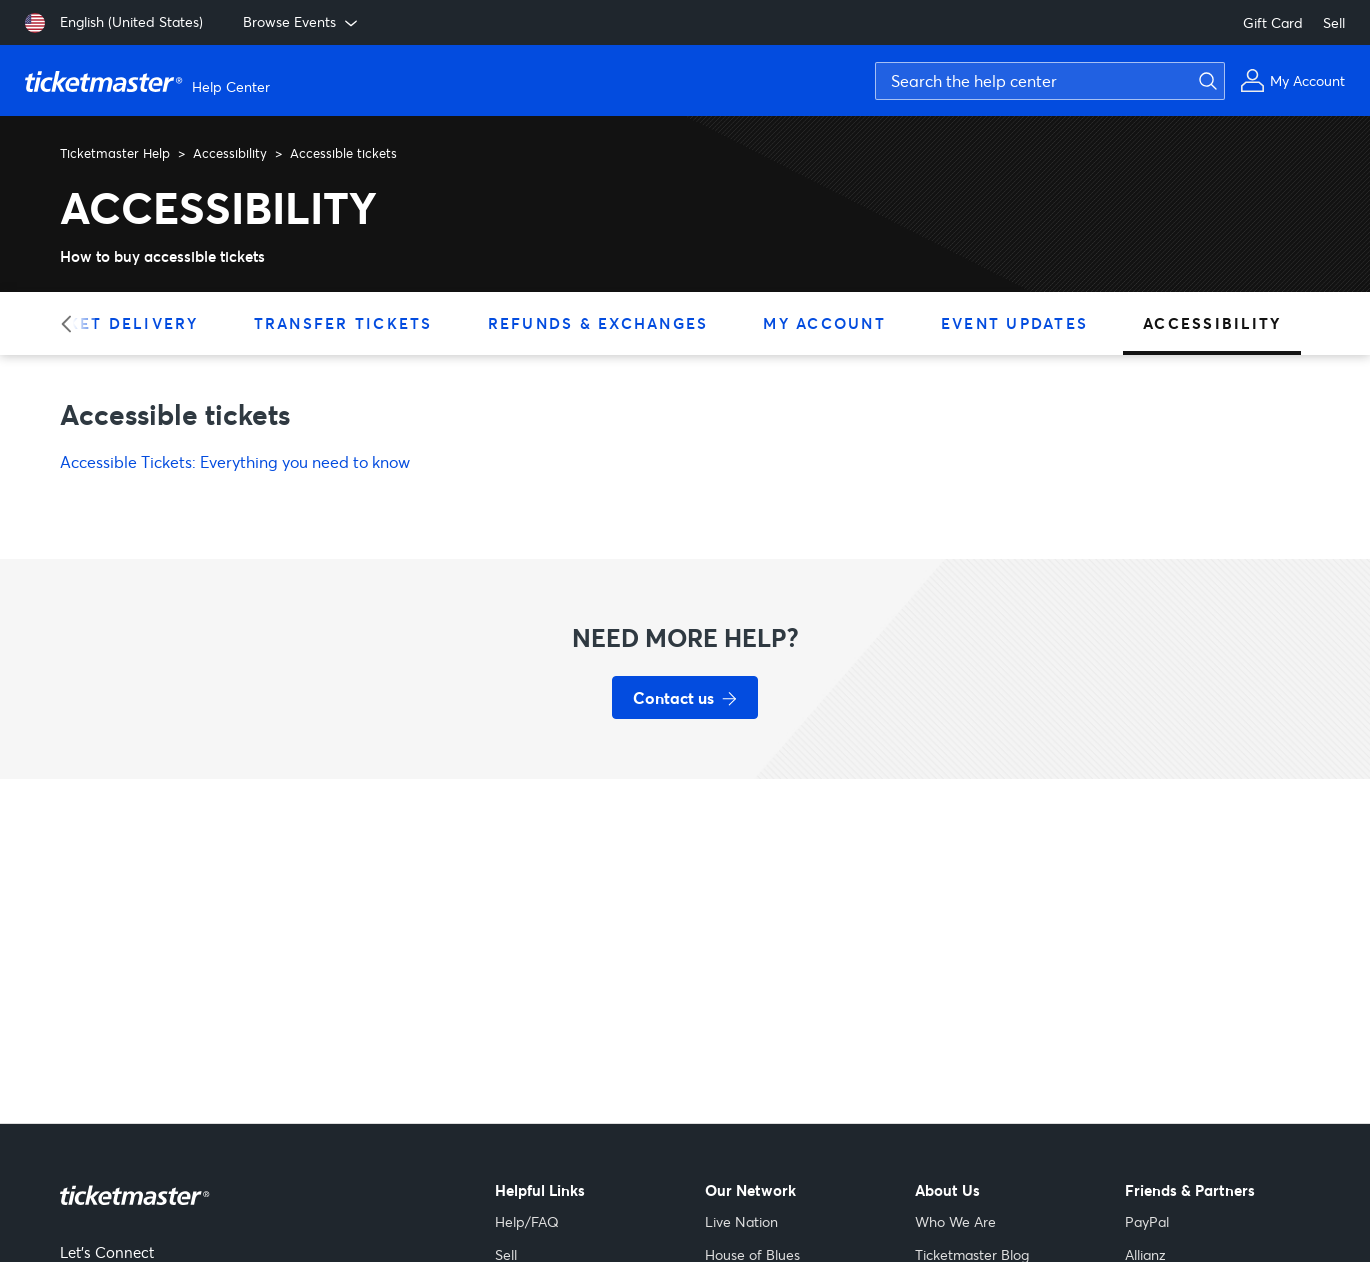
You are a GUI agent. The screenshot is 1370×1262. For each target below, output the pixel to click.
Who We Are (955, 1221)
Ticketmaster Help (115, 153)
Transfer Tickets (343, 323)
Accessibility (230, 153)
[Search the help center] (1050, 81)
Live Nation (741, 1221)
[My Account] (1292, 80)
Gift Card (1273, 22)
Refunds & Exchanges (598, 323)
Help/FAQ (527, 1221)
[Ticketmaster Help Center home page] (150, 81)
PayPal (1147, 1221)
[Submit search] (1205, 81)
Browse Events (302, 22)
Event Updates (1014, 323)
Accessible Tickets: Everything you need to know (235, 461)
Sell (1334, 22)
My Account (824, 323)
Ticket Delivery (117, 323)
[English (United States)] (114, 23)
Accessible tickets (343, 153)
